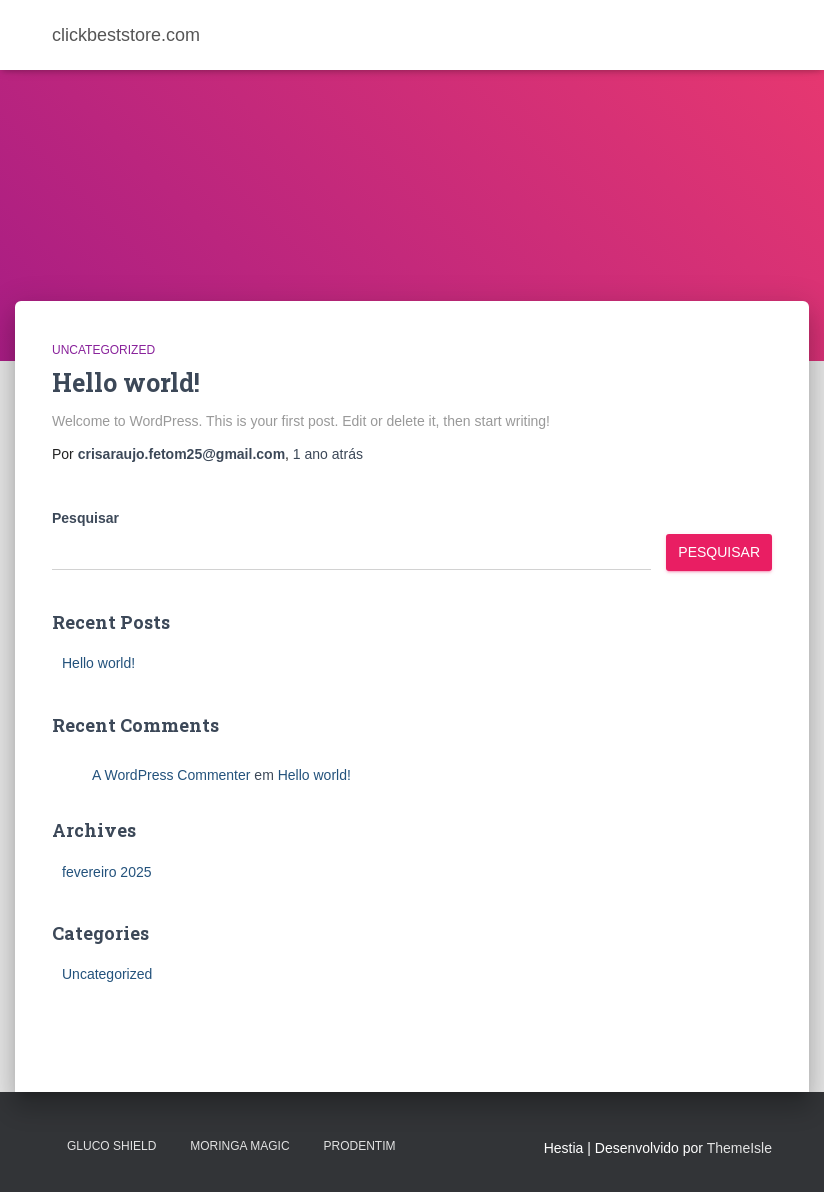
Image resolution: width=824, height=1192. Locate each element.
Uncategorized (103, 350)
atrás (328, 454)
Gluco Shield (111, 1146)
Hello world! (126, 382)
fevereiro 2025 (107, 872)
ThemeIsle (739, 1148)
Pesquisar (85, 518)
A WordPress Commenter (171, 775)
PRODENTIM (359, 1146)
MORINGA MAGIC (239, 1146)
